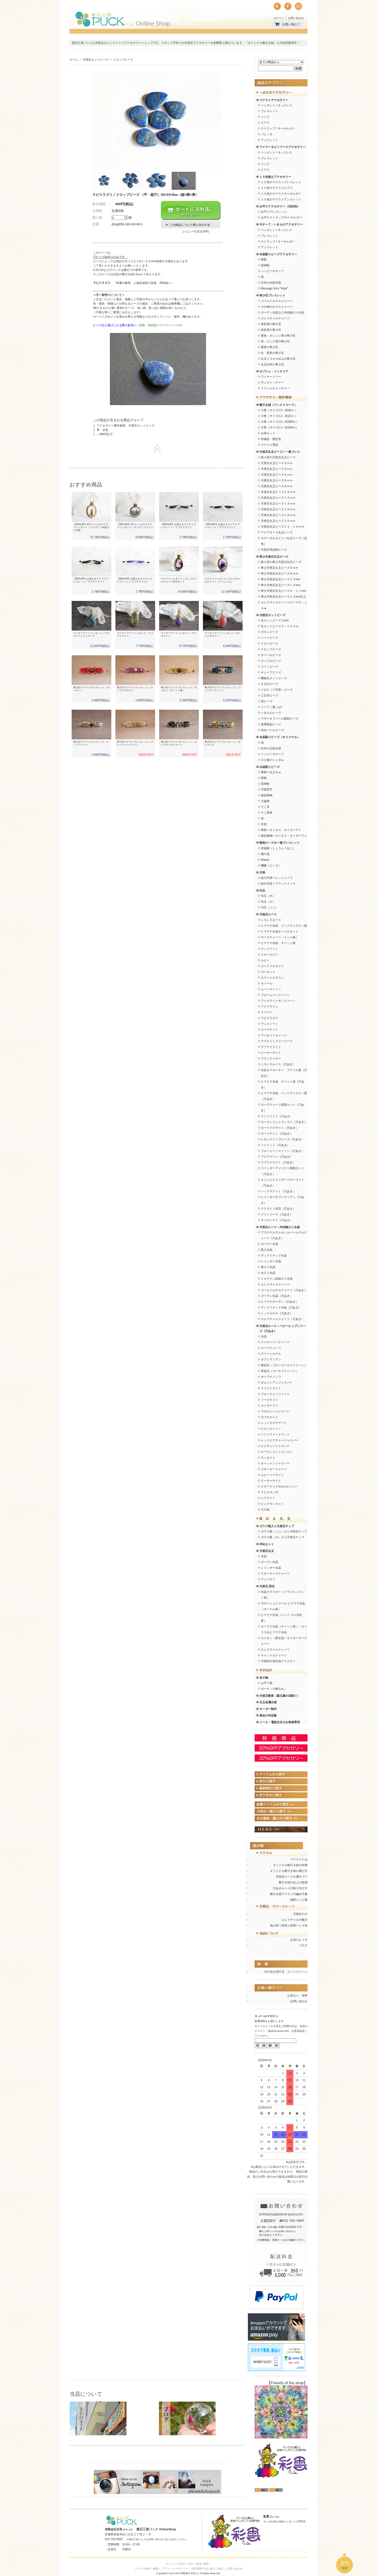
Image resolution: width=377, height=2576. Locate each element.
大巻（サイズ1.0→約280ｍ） (280, 421)
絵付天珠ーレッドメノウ (277, 878)
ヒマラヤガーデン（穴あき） (279, 1301)
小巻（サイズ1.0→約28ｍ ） (279, 410)
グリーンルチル (271, 1353)
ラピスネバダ (269, 1492)
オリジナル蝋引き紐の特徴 (290, 1865)
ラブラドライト (271, 1047)
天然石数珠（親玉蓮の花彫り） (279, 1695)
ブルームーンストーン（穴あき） (282, 1151)
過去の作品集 (268, 1715)
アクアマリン (269, 1006)
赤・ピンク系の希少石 (275, 341)
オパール (266, 983)
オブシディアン (271, 1359)
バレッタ (266, 134)
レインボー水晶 (271, 1261)
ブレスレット (269, 111)
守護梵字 (266, 789)
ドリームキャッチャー (275, 388)
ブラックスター (271, 1058)
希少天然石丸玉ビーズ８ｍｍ (279, 573)
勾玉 (262, 890)
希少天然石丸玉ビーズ (273, 556)
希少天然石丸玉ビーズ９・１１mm (283, 591)
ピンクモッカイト (272, 1503)
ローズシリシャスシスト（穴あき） (284, 1122)
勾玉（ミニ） (269, 907)
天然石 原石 (267, 1586)
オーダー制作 (268, 1709)
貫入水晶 (266, 1249)
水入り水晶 (268, 1273)
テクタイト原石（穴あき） (278, 1208)
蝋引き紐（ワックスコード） (278, 405)
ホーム (73, 59)
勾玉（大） (268, 896)
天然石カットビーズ (96, 59)
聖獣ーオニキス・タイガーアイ (281, 830)
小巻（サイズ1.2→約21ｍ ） (279, 416)
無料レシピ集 (299, 1899)
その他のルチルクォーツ (277, 306)
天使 (264, 824)
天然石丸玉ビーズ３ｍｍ (277, 469)
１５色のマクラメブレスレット (281, 182)
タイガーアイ (269, 1405)
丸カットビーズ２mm (275, 620)
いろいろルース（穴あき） (278, 1064)
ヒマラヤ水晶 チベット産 (278, 943)
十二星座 (266, 812)
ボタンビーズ (269, 632)
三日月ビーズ (269, 695)
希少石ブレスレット (272, 295)
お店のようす (299, 1939)
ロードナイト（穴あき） (277, 1133)
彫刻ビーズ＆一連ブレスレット (279, 842)
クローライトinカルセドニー (279, 1486)
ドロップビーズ (123, 59)
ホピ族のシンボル (272, 760)
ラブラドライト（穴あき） (278, 1162)
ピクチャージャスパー (275, 1446)
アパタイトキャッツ (274, 1035)
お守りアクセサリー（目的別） (279, 206)
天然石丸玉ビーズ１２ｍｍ (278, 497)
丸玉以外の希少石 (272, 364)
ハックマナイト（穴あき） (278, 1191)
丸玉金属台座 (268, 1702)
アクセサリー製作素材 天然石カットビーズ (125, 425)
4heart (265, 859)
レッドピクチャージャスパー (279, 1440)
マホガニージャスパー (275, 1411)
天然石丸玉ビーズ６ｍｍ (277, 480)
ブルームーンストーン (275, 995)
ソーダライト (269, 1400)
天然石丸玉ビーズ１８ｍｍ (278, 515)
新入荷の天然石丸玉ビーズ (278, 457)
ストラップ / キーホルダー (278, 128)
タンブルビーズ (271, 661)
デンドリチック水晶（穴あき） (281, 1307)
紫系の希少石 (269, 347)
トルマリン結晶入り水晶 (277, 1278)
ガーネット (268, 972)
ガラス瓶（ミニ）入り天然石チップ (284, 1531)
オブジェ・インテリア (273, 371)
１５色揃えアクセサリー (275, 177)
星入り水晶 (268, 1267)
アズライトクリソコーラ (277, 1041)
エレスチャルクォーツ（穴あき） (282, 1319)
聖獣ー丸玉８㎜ (271, 772)
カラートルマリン (272, 977)
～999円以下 (105, 434)
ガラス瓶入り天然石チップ (276, 1526)
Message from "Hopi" (274, 288)
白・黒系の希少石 (272, 353)
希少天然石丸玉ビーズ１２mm (280, 585)
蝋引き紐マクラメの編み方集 (289, 1894)
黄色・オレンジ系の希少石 (278, 335)
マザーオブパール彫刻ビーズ (279, 718)
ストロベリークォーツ (275, 1342)
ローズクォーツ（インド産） (279, 937)
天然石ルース (268, 914)
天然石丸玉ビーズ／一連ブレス (279, 451)
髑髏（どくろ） (271, 865)
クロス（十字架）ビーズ (277, 689)
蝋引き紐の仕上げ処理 (293, 1882)
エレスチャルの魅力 (295, 1919)
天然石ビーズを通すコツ (292, 1876)
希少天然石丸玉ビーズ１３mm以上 (283, 596)
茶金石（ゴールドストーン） (279, 1371)
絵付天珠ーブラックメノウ (278, 883)
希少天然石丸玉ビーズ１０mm (280, 579)
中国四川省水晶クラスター (278, 1661)
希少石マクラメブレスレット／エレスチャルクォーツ (179, 743)
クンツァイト (269, 948)
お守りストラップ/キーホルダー (281, 217)
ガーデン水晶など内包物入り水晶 (282, 312)
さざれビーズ (269, 684)
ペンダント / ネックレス (276, 105)
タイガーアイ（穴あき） (277, 1220)
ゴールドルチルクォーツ (277, 301)
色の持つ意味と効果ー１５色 (289, 1925)
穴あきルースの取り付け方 (290, 1888)
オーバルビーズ (271, 655)
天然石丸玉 (266, 1551)
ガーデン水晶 (269, 1244)
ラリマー (266, 1012)
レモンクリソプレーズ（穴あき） (282, 1139)
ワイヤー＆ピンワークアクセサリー (282, 147)
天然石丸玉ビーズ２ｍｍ (277, 463)
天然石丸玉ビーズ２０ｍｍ (278, 521)
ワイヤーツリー (271, 376)
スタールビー (269, 954)
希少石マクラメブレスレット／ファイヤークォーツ (223, 689)
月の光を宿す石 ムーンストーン (286, 1971)
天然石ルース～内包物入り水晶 (279, 1227)
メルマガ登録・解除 (146, 2568)
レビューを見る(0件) (195, 231)
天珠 (262, 872)
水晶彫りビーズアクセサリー (278, 254)
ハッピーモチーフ (272, 271)
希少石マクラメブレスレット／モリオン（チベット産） (179, 689)
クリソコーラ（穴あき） (277, 1214)
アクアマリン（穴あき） (277, 1156)
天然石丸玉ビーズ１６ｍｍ (278, 509)
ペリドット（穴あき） (275, 1145)
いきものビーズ (271, 712)
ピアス (265, 122)
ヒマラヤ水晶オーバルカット (279, 931)
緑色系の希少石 (271, 330)
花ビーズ (266, 701)
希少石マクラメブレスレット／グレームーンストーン (135, 743)
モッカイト (268, 1457)
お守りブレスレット (274, 211)
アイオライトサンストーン (278, 1000)
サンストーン (269, 1024)
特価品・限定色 (271, 439)
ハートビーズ (269, 637)
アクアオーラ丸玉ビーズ (277, 532)
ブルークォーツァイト (275, 1394)
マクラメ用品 (269, 444)
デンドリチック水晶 (274, 1255)
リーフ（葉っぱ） (272, 707)
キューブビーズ (271, 672)
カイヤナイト (269, 1029)
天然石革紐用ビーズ (274, 549)
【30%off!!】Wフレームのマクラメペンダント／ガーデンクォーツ (135, 526)
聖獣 (264, 259)
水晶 (264, 1336)
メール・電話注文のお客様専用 (279, 1722)
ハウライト (268, 1498)
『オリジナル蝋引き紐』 (261, 43)
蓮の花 (265, 854)
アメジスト (268, 1579)
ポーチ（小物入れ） (274, 1688)
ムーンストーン (271, 989)
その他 (265, 1509)
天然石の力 (300, 1914)
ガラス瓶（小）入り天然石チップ (282, 1537)
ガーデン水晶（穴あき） (277, 1296)
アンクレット (269, 140)
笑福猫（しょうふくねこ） (278, 848)
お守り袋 (266, 1683)
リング (265, 117)
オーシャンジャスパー (275, 1463)
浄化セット (266, 1544)
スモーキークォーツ (274, 1469)
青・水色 (102, 430)
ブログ (303, 1945)
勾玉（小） (268, 901)
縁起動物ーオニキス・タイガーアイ (284, 835)
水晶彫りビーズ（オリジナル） (279, 737)
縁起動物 (266, 795)
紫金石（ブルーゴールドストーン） (284, 1365)
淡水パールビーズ (272, 730)
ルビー (265, 960)
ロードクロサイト (272, 966)
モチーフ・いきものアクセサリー (281, 224)
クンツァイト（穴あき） (277, 1116)
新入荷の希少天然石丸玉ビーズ (281, 562)
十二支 (265, 807)
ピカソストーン (271, 1428)
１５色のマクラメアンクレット (281, 199)
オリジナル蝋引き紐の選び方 (289, 1871)
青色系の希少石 (271, 324)
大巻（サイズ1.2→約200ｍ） (280, 427)
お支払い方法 (185, 2563)
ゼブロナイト (269, 1417)
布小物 (263, 1677)
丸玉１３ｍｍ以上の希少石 (278, 358)
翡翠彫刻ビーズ (271, 724)
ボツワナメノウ (271, 1376)
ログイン (278, 18)
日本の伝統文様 (271, 282)
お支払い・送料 (297, 1995)
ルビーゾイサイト (272, 1475)
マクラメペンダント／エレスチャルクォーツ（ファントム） (223, 580)
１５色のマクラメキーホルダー (281, 193)
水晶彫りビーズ (269, 767)
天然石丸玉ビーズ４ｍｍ (277, 474)
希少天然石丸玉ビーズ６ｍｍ (279, 567)
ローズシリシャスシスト (277, 1452)
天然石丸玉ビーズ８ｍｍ (277, 486)
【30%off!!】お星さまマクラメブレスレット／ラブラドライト (178, 526)
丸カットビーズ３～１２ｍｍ (279, 626)
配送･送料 (202, 2563)
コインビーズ (269, 666)
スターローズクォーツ (275, 1573)
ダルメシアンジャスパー (277, 1382)
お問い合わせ (296, 18)
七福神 (265, 801)
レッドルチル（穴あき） (277, 1313)
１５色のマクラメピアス (277, 188)
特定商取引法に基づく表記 (207, 2568)
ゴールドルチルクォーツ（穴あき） (284, 1290)
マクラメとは (299, 1859)
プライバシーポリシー (175, 2568)
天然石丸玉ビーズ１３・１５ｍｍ (282, 526)
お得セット (268, 433)
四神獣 (265, 265)
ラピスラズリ (269, 1018)
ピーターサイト (271, 1052)
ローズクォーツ (271, 1348)
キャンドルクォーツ (274, 1655)
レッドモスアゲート (274, 1423)
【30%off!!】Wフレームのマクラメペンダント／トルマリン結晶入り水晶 (91, 527)
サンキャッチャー (272, 382)
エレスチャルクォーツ (275, 318)
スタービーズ (269, 643)
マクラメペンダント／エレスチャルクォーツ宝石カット (179, 580)
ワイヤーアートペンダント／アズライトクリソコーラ (91, 634)
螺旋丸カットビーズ (274, 678)
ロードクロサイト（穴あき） (279, 1127)
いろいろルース (271, 920)
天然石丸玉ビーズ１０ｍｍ (278, 492)
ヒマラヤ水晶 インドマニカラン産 (284, 925)
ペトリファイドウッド (275, 1434)
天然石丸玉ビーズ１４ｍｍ (278, 503)
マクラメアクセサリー (273, 100)
